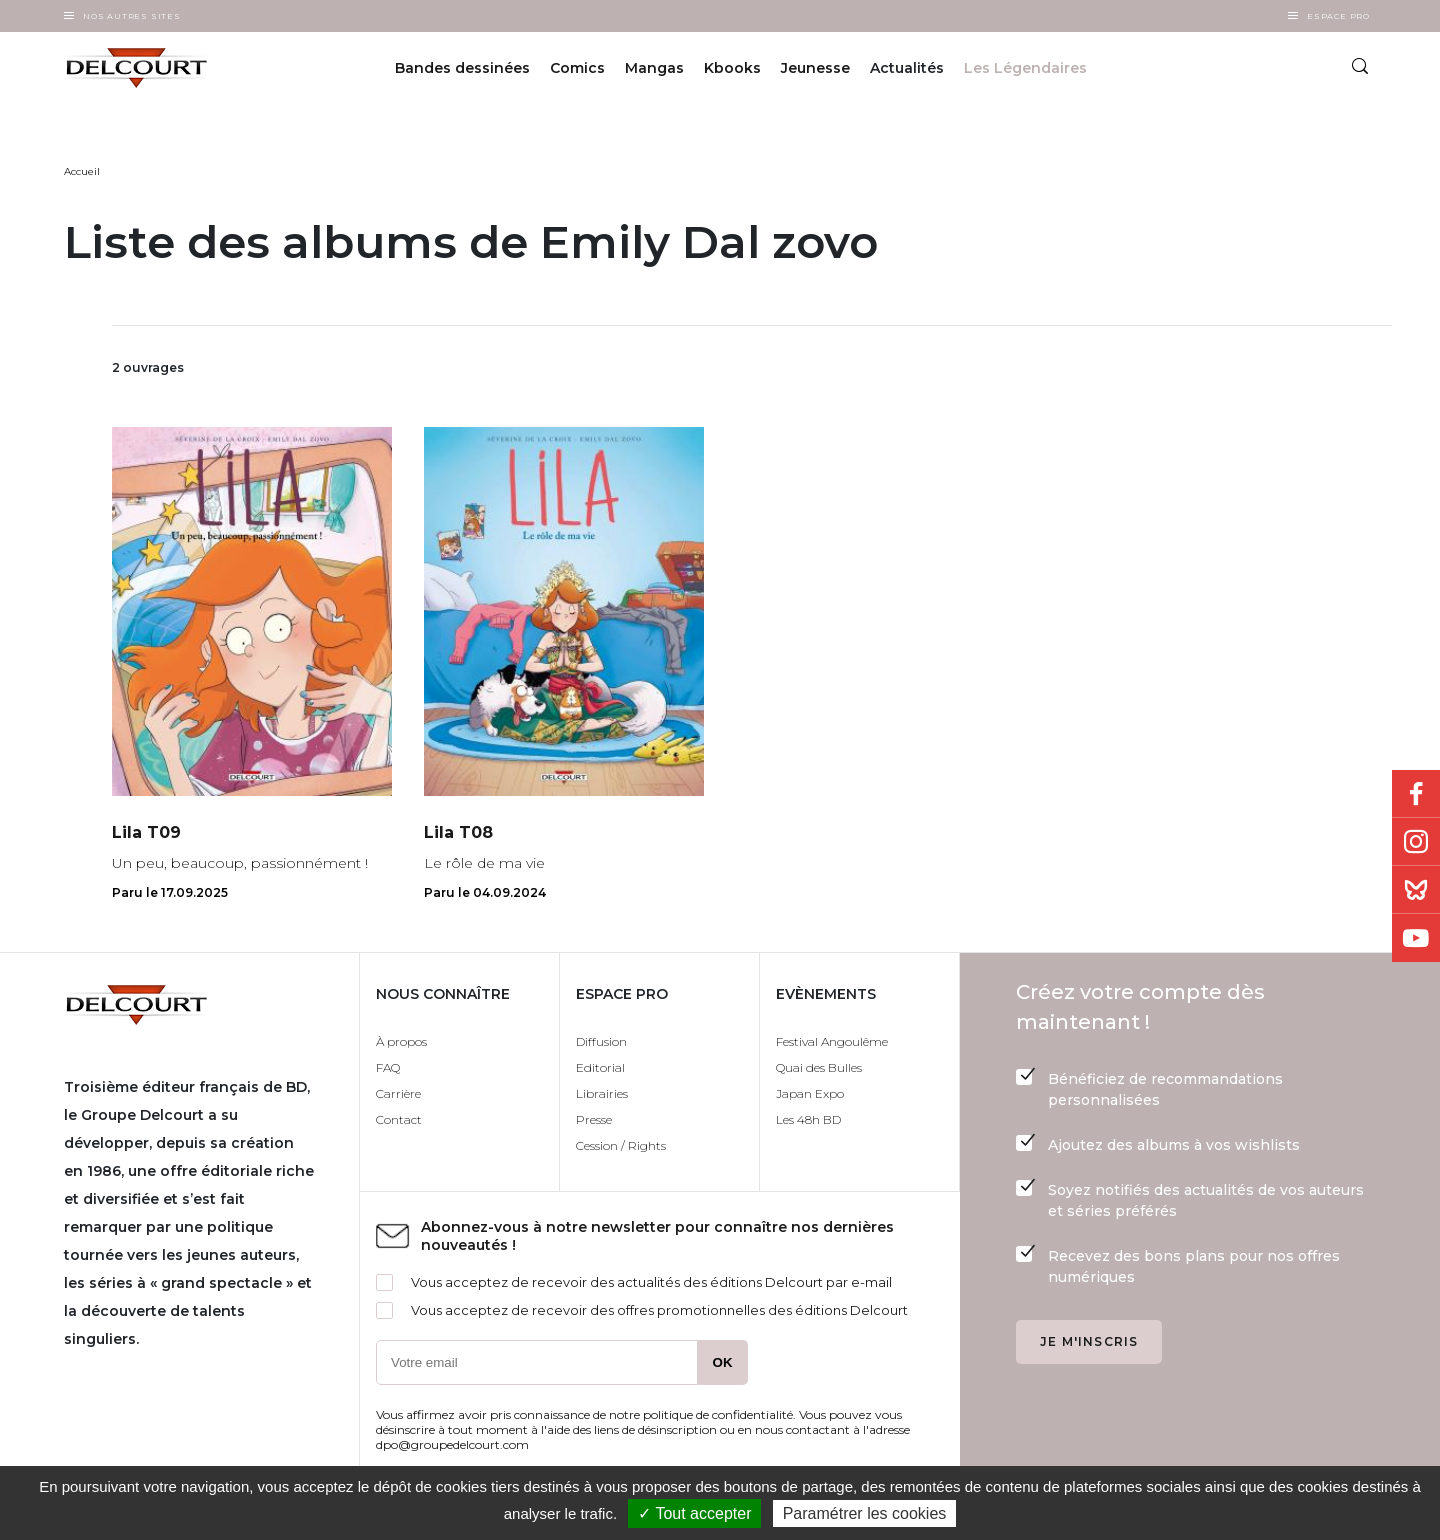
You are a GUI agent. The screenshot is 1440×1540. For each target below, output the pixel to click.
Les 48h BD (808, 1119)
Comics (577, 68)
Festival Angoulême (832, 1041)
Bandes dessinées (462, 68)
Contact (399, 1119)
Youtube (1416, 938)
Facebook (1416, 794)
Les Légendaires (1025, 68)
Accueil (82, 171)
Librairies (602, 1093)
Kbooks (732, 68)
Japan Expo (810, 1093)
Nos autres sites (132, 16)
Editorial (600, 1067)
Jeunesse (815, 68)
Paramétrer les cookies (865, 1513)
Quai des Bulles (819, 1067)
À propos (401, 1041)
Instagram (1416, 842)
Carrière (398, 1093)
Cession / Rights (621, 1145)
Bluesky (1416, 890)
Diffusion (601, 1041)
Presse (594, 1119)
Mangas (654, 68)
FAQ (388, 1067)
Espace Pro (1338, 16)
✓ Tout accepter (694, 1513)
